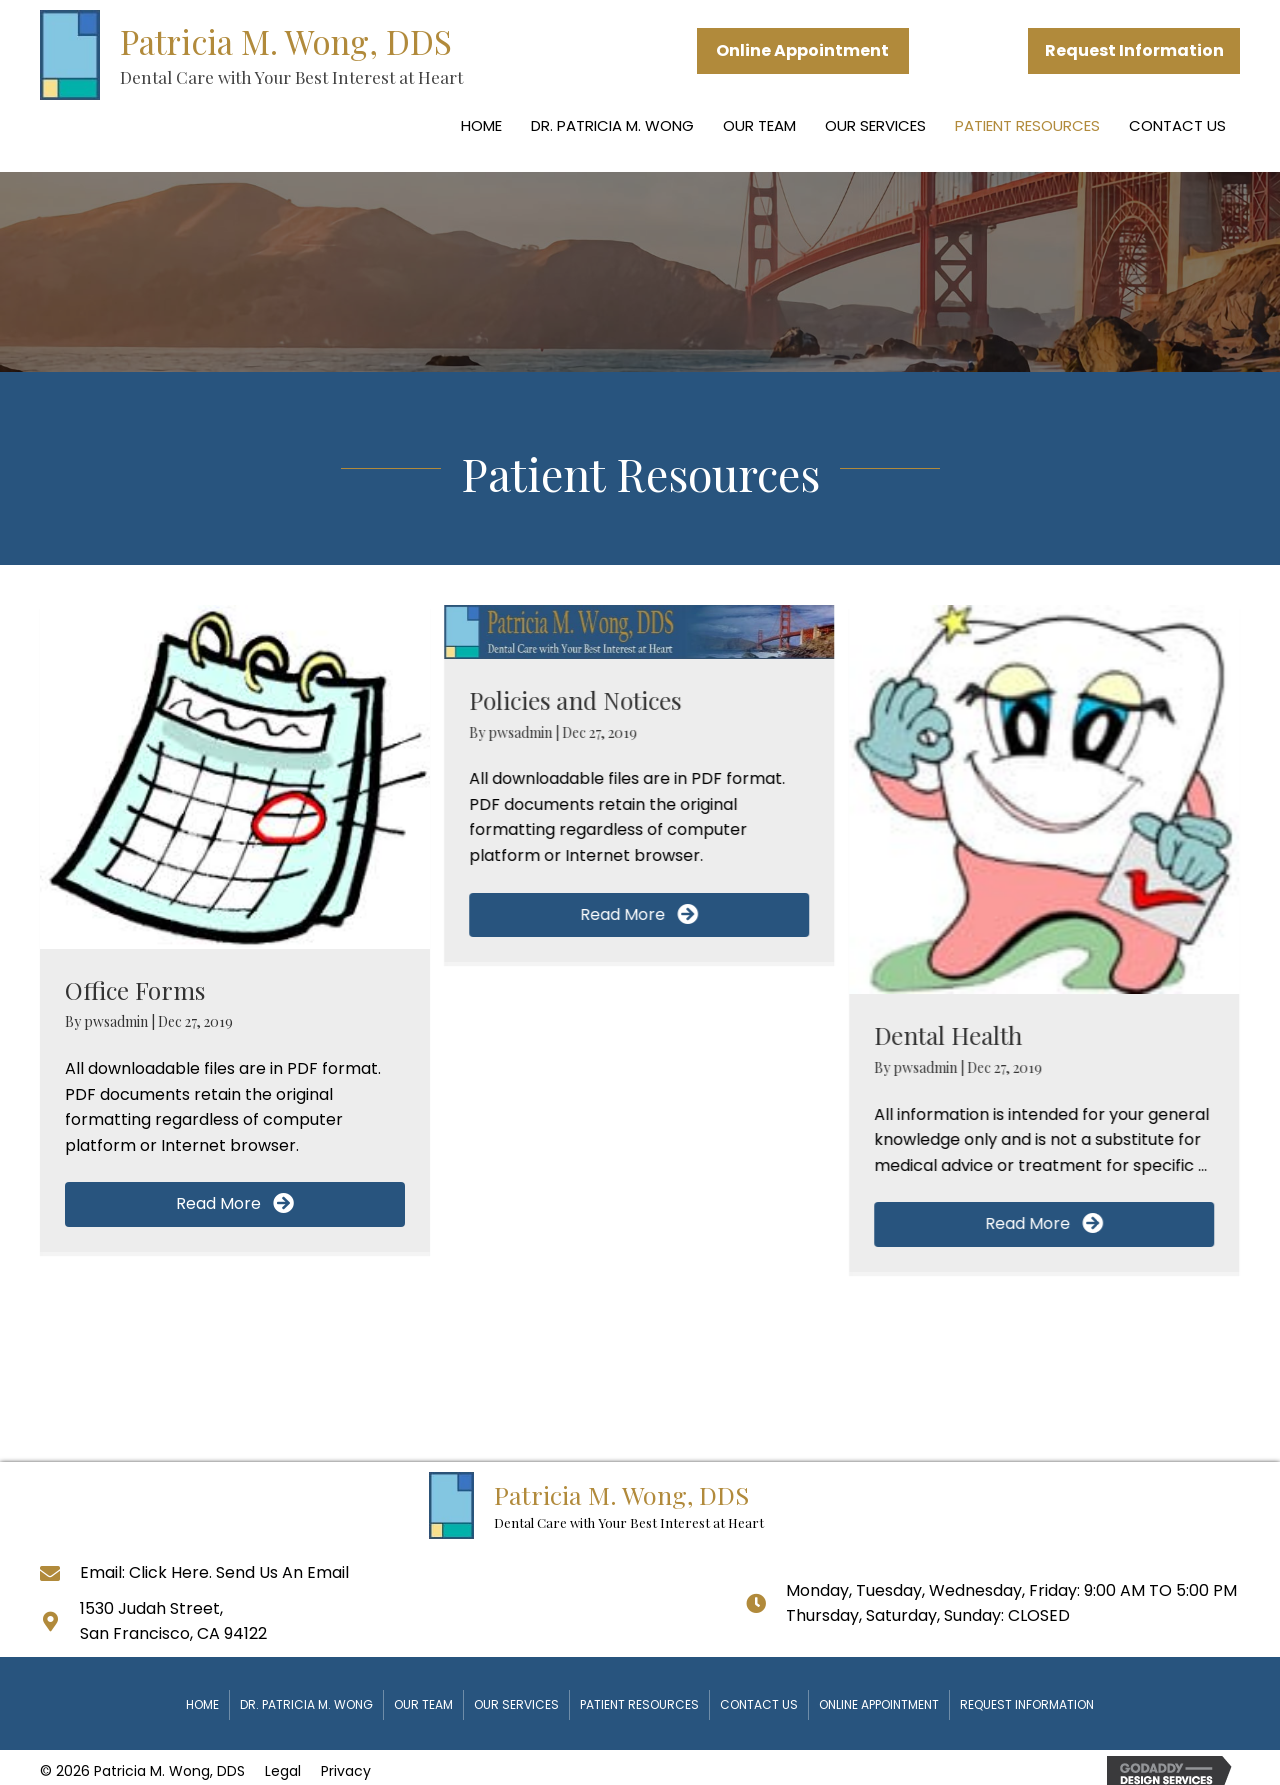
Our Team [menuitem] (759, 125)
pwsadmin (117, 1021)
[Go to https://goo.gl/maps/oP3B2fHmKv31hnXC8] (60, 1620)
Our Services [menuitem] (875, 125)
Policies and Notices (575, 700)
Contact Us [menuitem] (1177, 125)
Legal (283, 1771)
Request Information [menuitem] (1027, 1704)
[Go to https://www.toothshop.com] (317, 55)
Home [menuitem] (481, 125)
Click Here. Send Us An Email (239, 1572)
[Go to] (60, 1571)
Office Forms (135, 990)
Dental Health (948, 1035)
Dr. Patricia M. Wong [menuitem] (612, 125)
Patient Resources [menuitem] (1027, 125)
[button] (803, 51)
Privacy (346, 1771)
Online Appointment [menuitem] (879, 1704)
